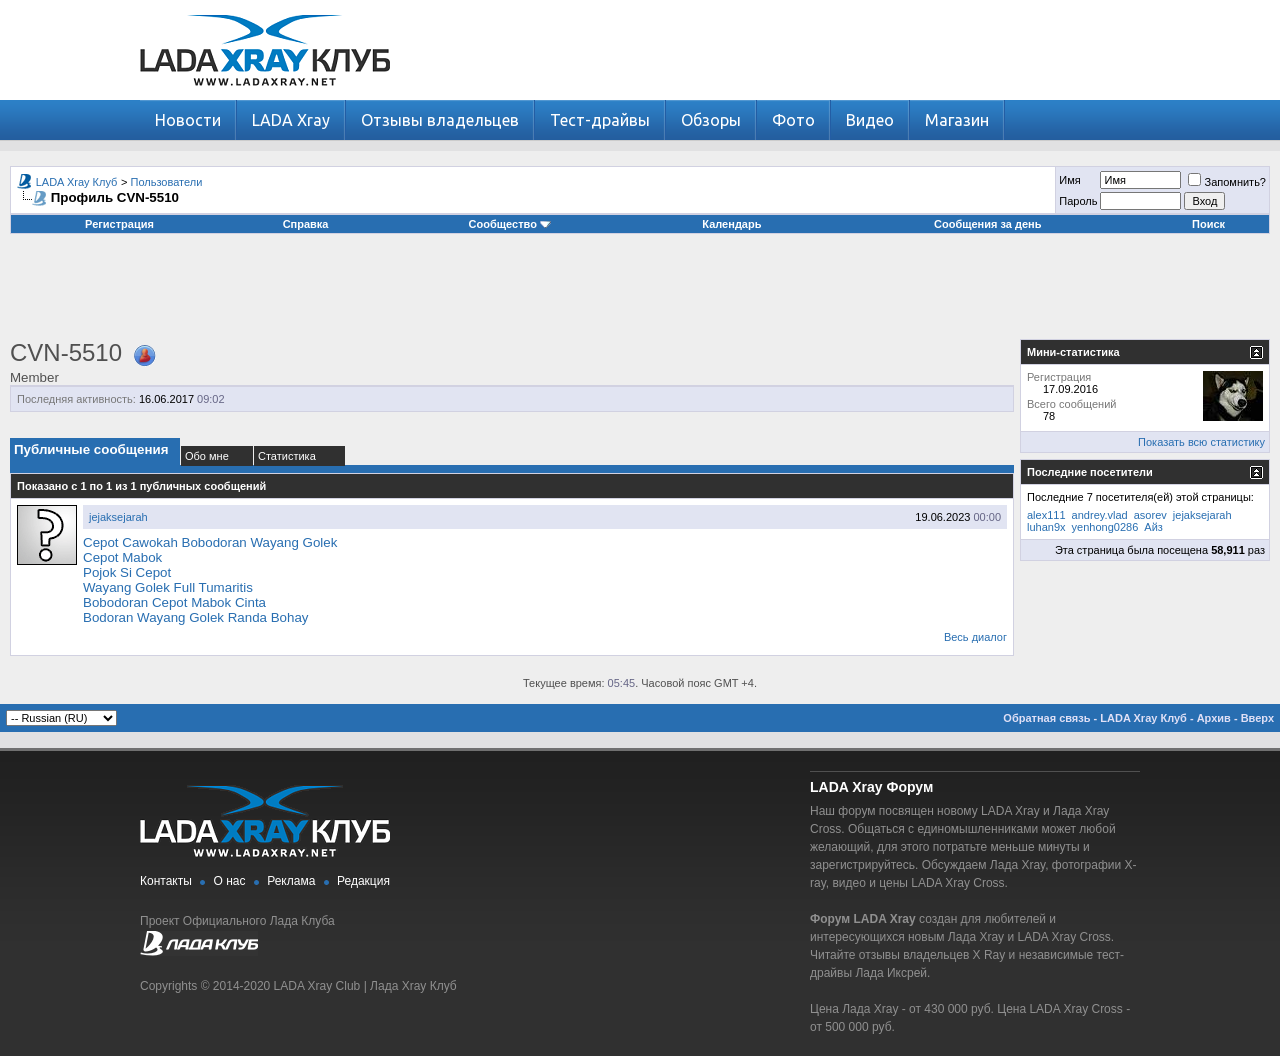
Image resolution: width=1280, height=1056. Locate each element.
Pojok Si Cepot (127, 572)
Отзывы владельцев (440, 120)
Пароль (1078, 201)
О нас (230, 881)
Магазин (957, 120)
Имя (1069, 180)
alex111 (1046, 515)
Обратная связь (1046, 718)
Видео (870, 120)
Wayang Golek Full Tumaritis (168, 587)
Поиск (1208, 224)
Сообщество (510, 224)
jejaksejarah (118, 517)
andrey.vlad (1100, 515)
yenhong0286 (1105, 527)
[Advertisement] (640, 294)
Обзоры (711, 120)
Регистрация (119, 224)
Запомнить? (1227, 182)
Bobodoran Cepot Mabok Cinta (174, 602)
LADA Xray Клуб (77, 182)
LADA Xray (291, 120)
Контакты (166, 881)
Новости (188, 120)
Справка (306, 224)
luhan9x (1046, 527)
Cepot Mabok (122, 557)
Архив (1214, 718)
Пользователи (167, 182)
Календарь (731, 224)
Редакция (363, 881)
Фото (793, 120)
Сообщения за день (987, 224)
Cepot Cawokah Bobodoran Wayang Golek (210, 542)
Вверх (1257, 718)
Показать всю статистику (1201, 442)
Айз (1153, 527)
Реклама (291, 881)
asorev (1150, 515)
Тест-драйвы (600, 120)
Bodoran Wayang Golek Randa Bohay (196, 617)
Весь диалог (975, 637)
